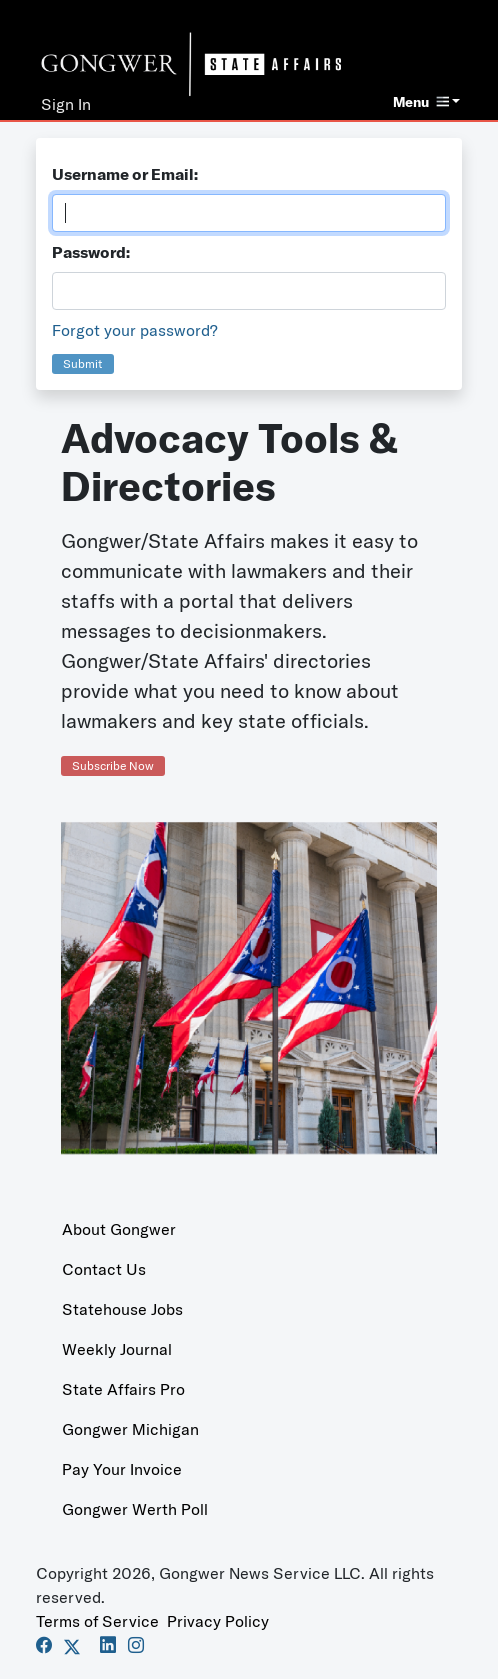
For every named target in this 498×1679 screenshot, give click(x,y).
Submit (83, 363)
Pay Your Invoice (122, 1469)
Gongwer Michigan (130, 1429)
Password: (91, 252)
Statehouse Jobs (122, 1309)
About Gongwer (119, 1229)
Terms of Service (97, 1621)
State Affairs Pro (123, 1389)
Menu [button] (421, 102)
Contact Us (104, 1269)
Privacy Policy (218, 1621)
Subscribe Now (113, 765)
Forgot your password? (135, 330)
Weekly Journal (117, 1349)
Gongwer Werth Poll (135, 1509)
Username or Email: (125, 174)
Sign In (66, 104)
